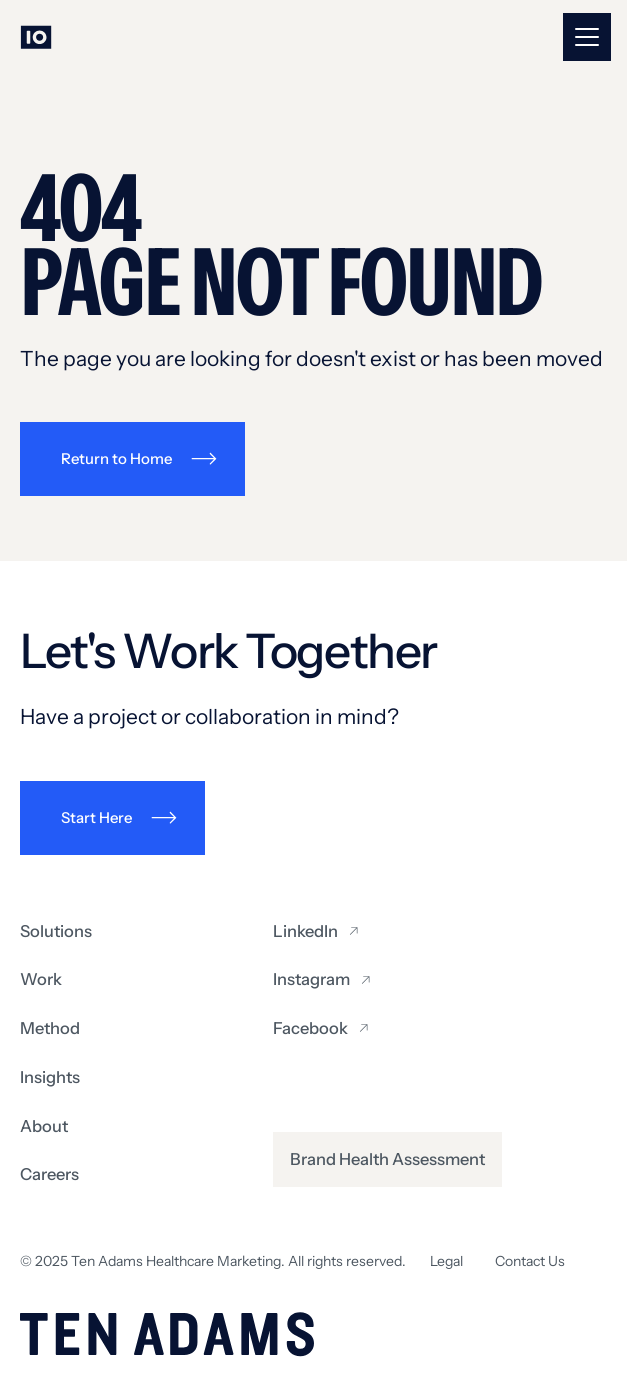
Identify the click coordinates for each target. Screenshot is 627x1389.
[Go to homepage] (36, 37)
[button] (587, 37)
